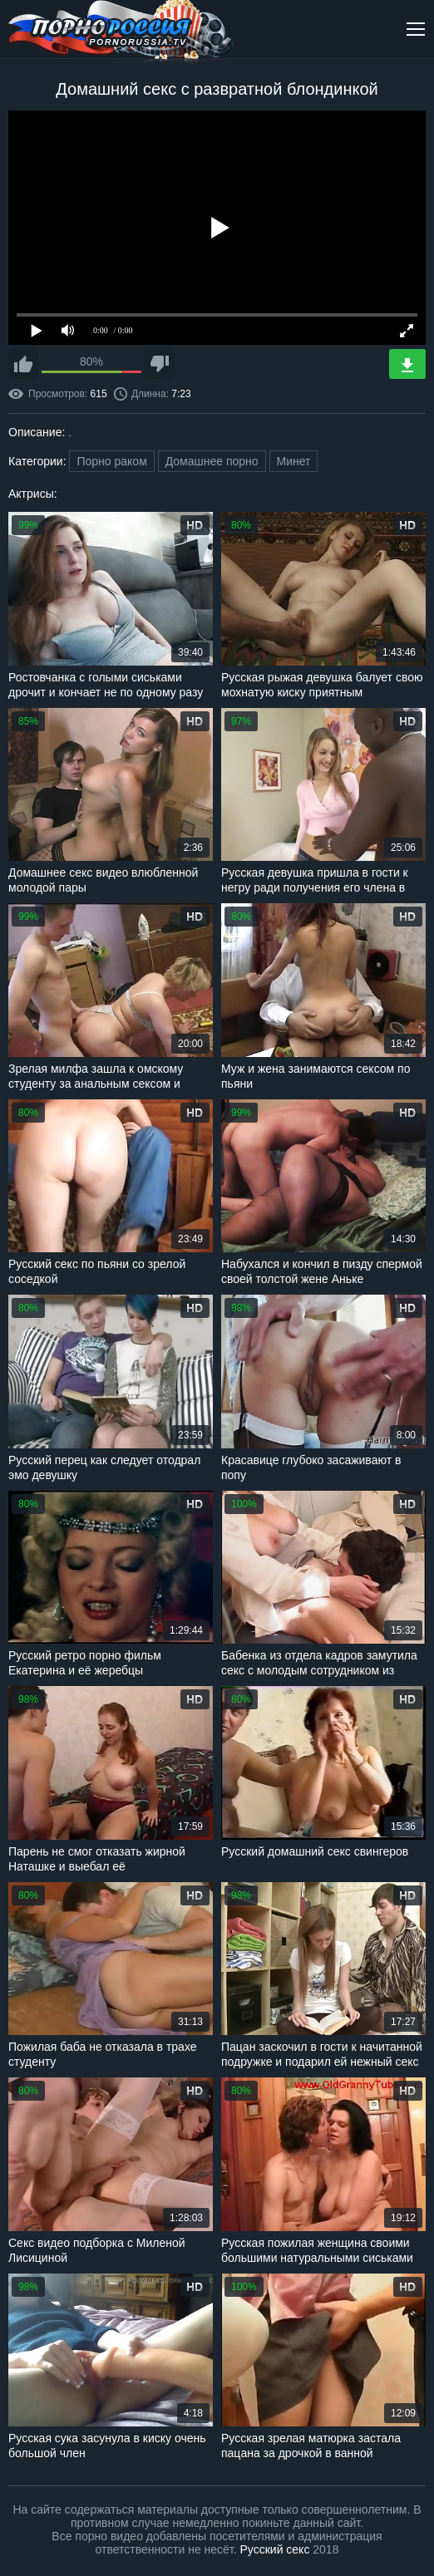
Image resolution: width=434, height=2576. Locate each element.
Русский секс (275, 2549)
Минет (294, 461)
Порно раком (111, 461)
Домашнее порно (212, 461)
